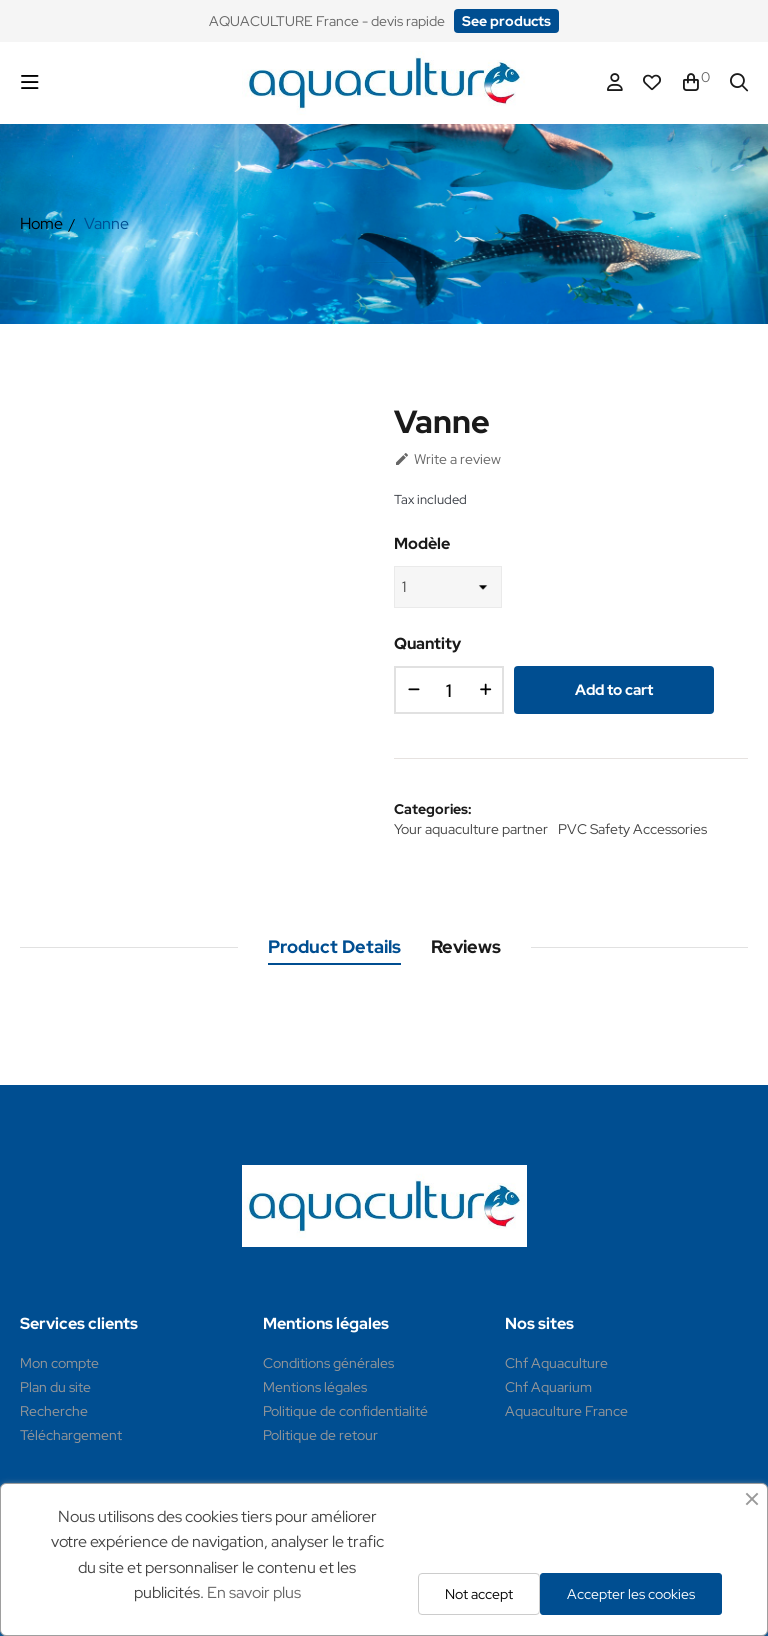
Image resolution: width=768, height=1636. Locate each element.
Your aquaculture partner (471, 829)
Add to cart (614, 690)
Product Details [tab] (334, 946)
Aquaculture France (566, 1411)
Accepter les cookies (631, 1594)
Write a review (447, 459)
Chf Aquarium (548, 1387)
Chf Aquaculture (556, 1363)
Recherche (54, 1411)
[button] (506, 21)
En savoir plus (254, 1592)
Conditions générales (328, 1363)
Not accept (479, 1594)
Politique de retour (320, 1435)
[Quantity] (449, 690)
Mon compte (59, 1363)
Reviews (466, 946)
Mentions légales (315, 1387)
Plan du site (55, 1387)
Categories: (433, 809)
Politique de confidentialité (345, 1411)
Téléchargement (71, 1435)
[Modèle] (448, 587)
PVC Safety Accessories (632, 829)
